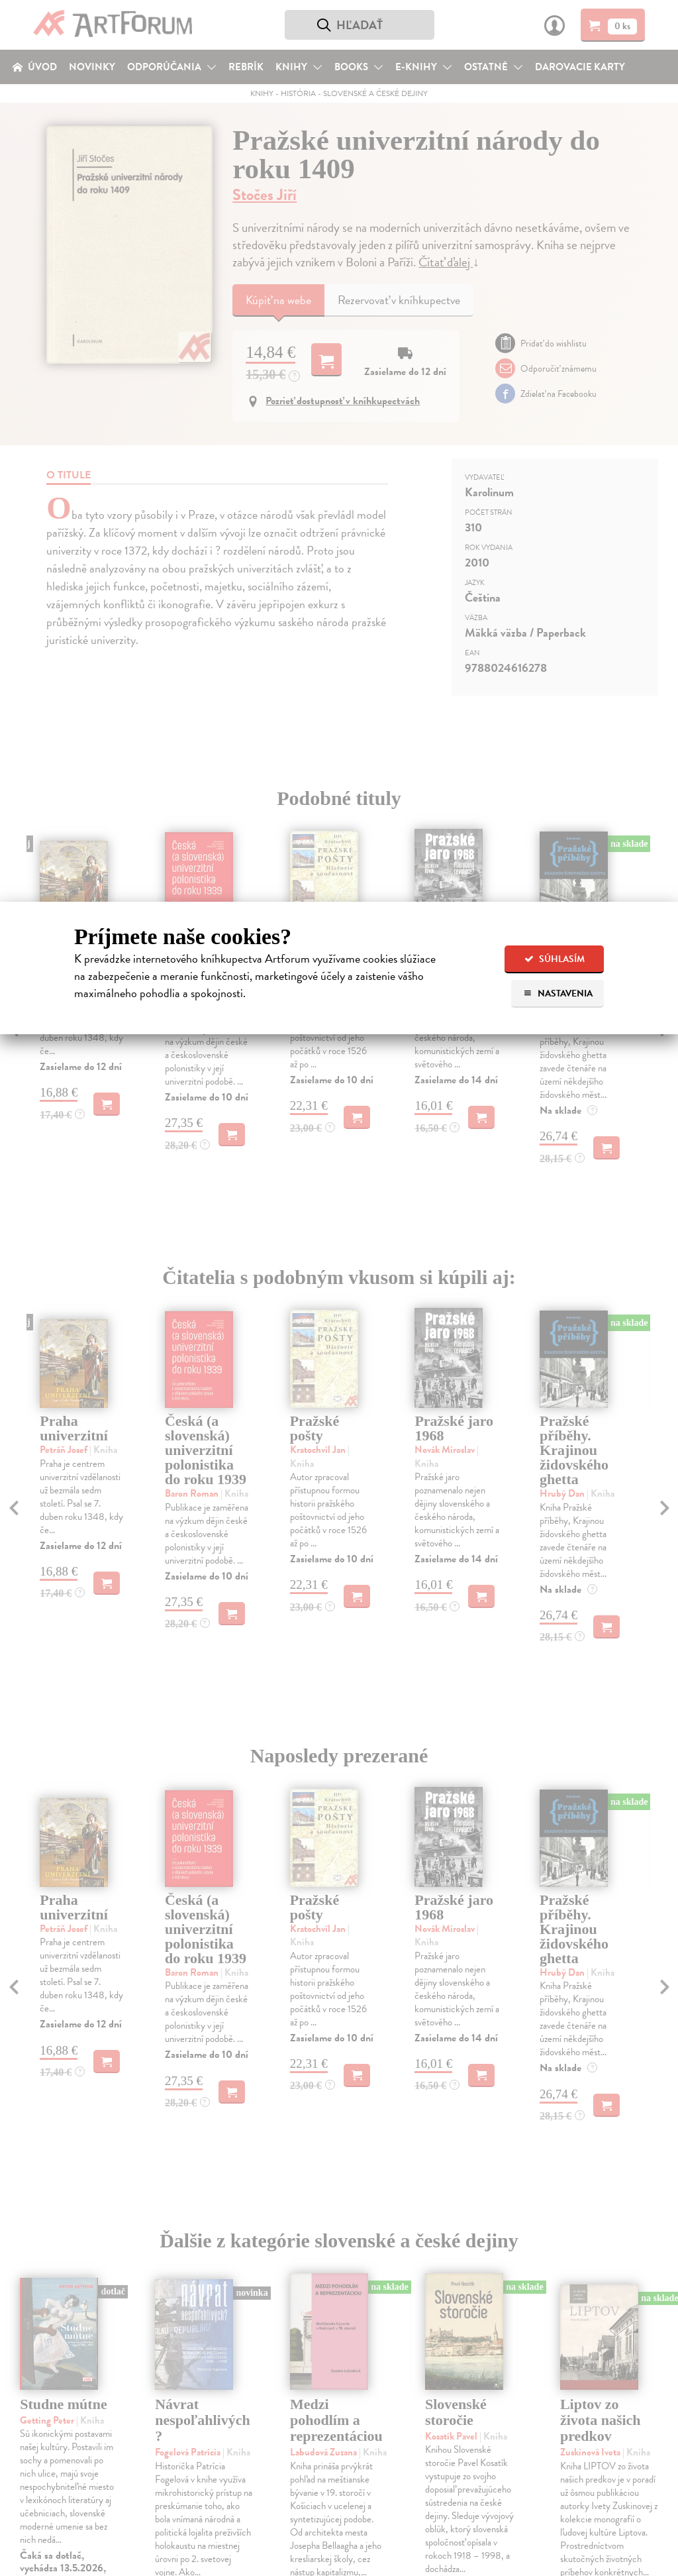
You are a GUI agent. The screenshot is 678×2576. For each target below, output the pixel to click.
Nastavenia (558, 993)
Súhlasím (554, 959)
